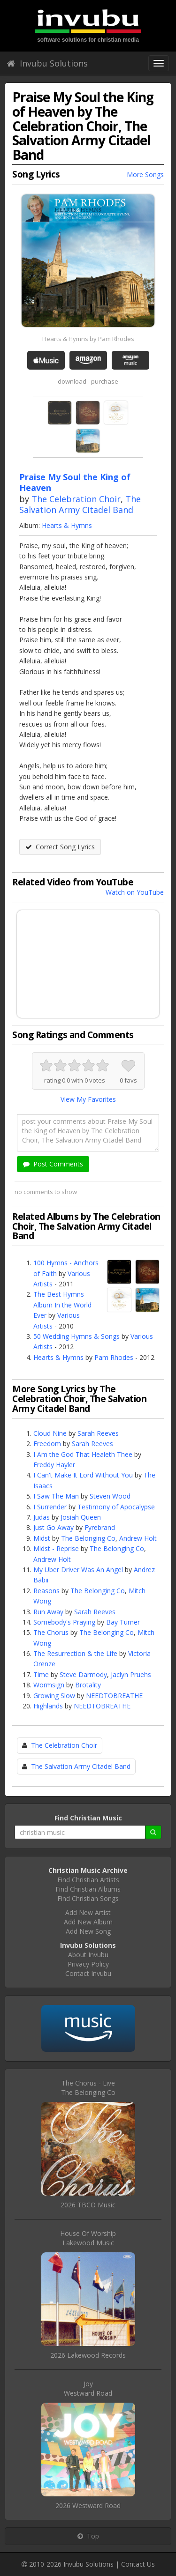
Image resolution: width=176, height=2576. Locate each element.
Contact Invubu (88, 1973)
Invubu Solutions (47, 63)
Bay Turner (123, 1622)
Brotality (88, 1684)
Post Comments (53, 1163)
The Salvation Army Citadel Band (80, 504)
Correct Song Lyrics (60, 846)
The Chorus (51, 1632)
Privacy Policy (88, 1964)
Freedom (47, 1443)
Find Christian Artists (88, 1879)
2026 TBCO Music (88, 2204)
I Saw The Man (56, 1496)
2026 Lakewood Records (88, 2355)
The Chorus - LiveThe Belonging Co (88, 2088)
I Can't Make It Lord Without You (83, 1474)
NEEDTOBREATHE (114, 1695)
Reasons (46, 1590)
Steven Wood (110, 1496)
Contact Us (138, 2564)
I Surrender (50, 1506)
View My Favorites (88, 1099)
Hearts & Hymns (67, 525)
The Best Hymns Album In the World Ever (62, 1305)
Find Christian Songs (88, 1898)
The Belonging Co (88, 1538)
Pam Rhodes (113, 1357)
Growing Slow (54, 1695)
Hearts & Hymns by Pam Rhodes (88, 338)
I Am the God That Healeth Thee (82, 1454)
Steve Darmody (83, 1674)
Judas (41, 1517)
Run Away (48, 1611)
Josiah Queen (81, 1517)
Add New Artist (88, 1912)
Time (41, 1674)
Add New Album (88, 1921)
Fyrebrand (99, 1527)
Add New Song (88, 1931)
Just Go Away (53, 1527)
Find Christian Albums (88, 1889)
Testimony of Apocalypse (116, 1506)
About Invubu (88, 1954)
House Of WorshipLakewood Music (88, 2238)
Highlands (48, 1705)
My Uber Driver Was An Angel (78, 1569)
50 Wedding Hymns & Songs (76, 1336)
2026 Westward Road (88, 2505)
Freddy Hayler (54, 1464)
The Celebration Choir (76, 499)
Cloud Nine (50, 1433)
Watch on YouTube (135, 892)
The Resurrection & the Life (75, 1653)
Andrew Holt (138, 1538)
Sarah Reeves (98, 1433)
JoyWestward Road (88, 2388)
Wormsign (48, 1684)
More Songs (145, 174)
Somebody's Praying (64, 1622)
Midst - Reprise (56, 1548)
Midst (41, 1538)
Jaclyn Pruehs (131, 1674)
